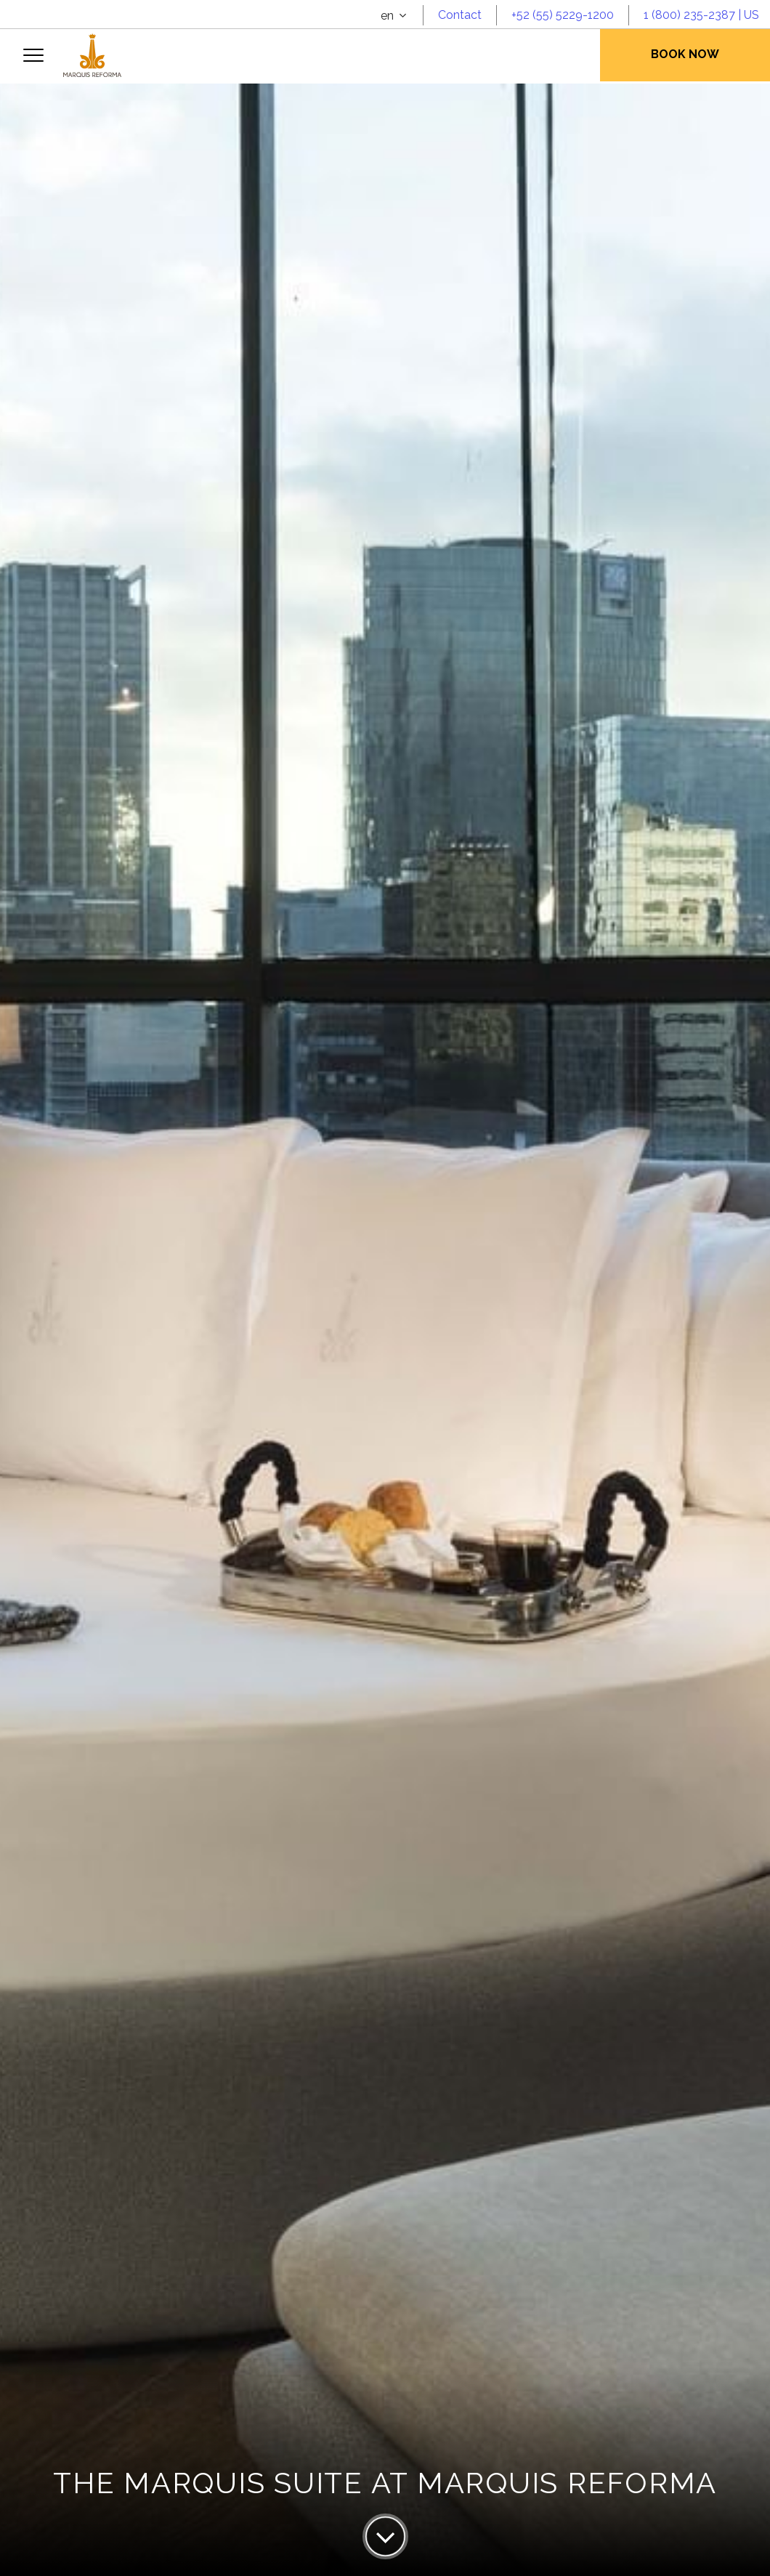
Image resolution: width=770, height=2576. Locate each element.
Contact (460, 15)
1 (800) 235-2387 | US (701, 15)
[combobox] (394, 16)
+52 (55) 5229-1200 (562, 15)
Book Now (685, 54)
